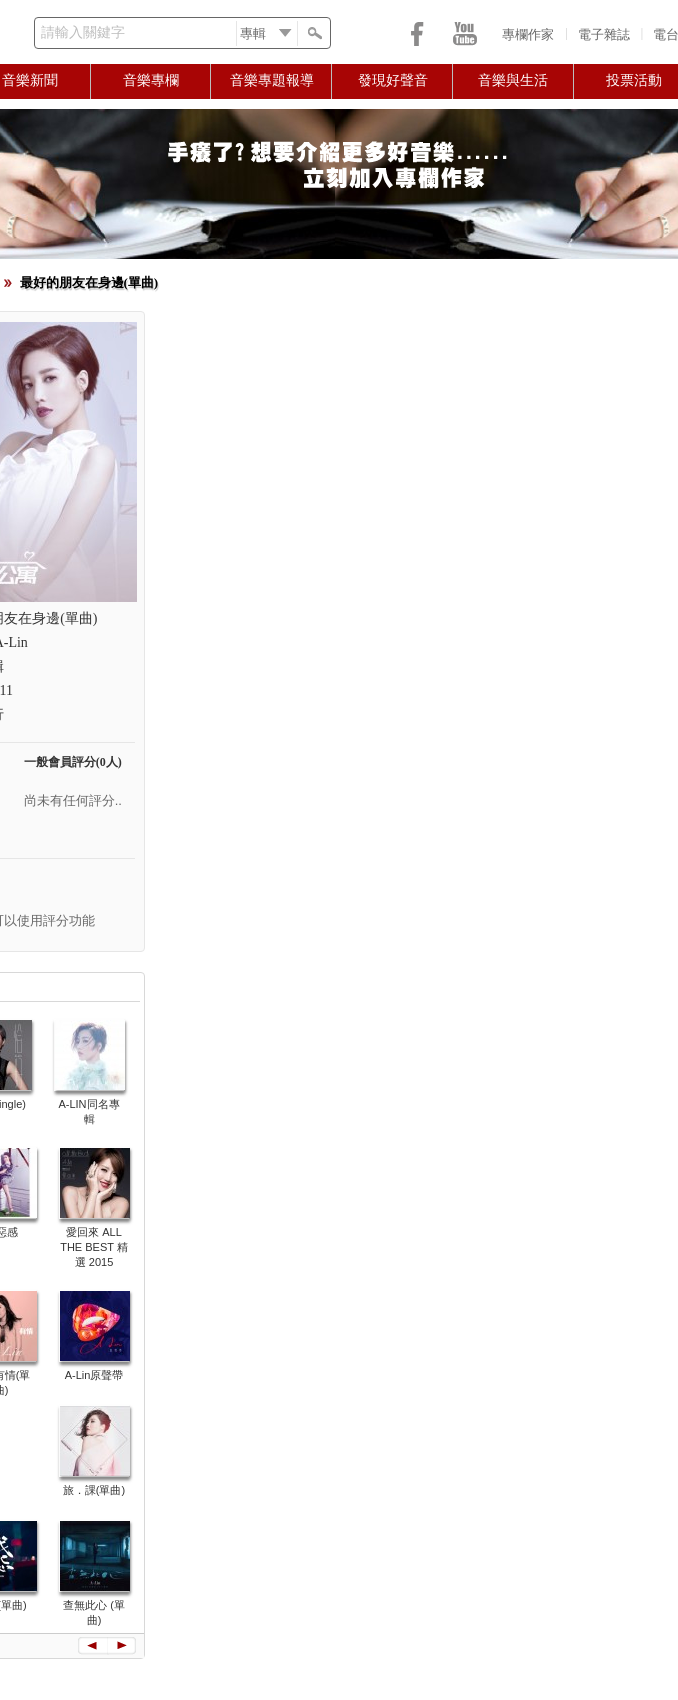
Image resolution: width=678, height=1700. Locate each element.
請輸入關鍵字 (83, 32)
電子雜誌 (604, 34)
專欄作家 (528, 34)
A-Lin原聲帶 (94, 1375)
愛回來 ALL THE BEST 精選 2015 (94, 1247)
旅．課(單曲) (94, 1490)
